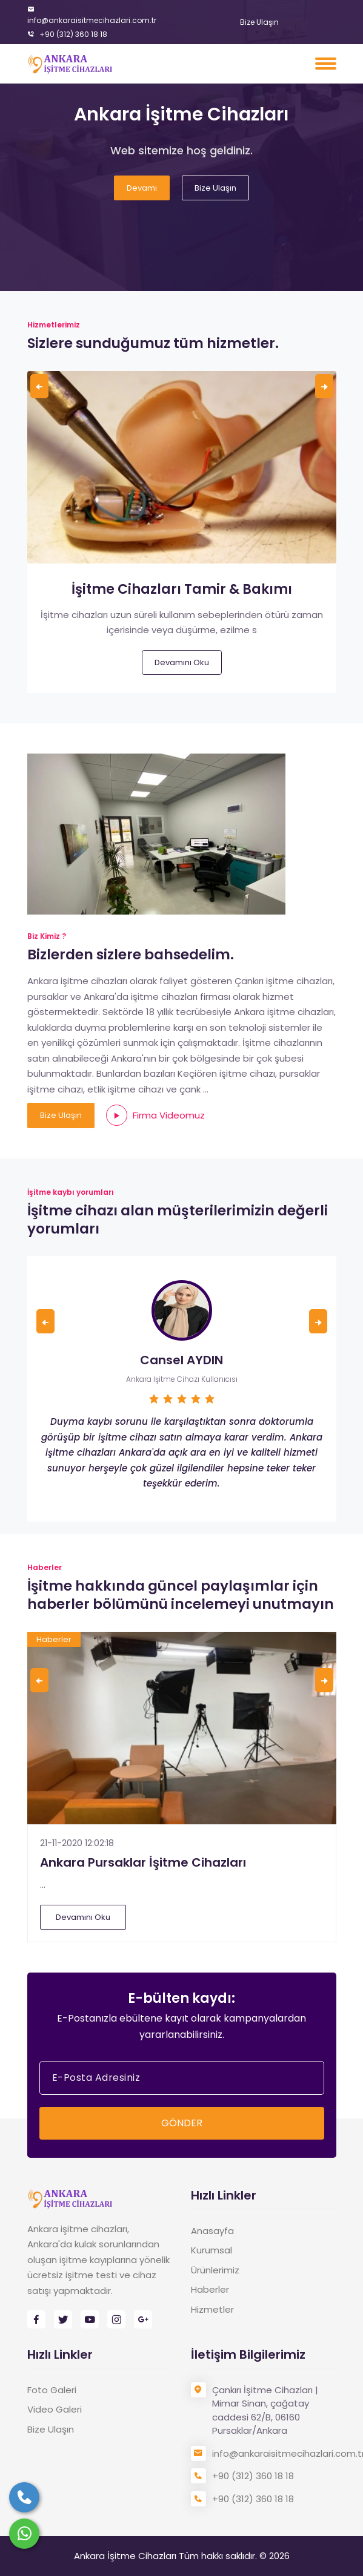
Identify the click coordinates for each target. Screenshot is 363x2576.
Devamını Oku (182, 662)
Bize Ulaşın (259, 22)
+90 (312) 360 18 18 (67, 34)
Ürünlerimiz (215, 2270)
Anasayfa (212, 2230)
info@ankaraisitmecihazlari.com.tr (91, 14)
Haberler (210, 2289)
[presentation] (39, 386)
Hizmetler (212, 2309)
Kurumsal (211, 2250)
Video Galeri (54, 2409)
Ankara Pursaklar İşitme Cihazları (143, 1862)
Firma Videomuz (155, 1115)
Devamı (142, 188)
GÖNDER (181, 2123)
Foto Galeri (51, 2390)
